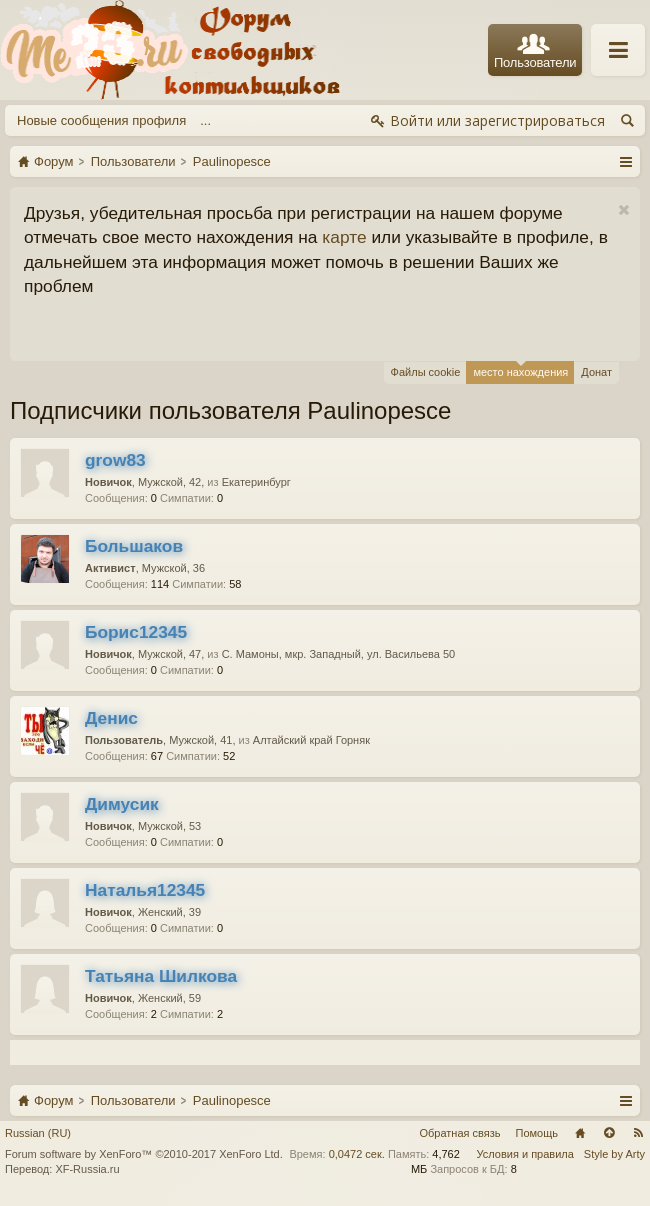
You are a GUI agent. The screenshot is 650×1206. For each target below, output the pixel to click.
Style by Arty (614, 1154)
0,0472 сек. (357, 1154)
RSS (638, 1133)
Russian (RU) (38, 1133)
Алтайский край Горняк (311, 740)
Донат (596, 372)
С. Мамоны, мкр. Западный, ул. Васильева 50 (339, 654)
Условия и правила (525, 1154)
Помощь (537, 1133)
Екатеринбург (256, 482)
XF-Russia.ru (87, 1169)
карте (344, 237)
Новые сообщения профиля (101, 120)
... (205, 120)
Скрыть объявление (623, 210)
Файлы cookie (426, 372)
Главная (580, 1133)
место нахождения (520, 369)
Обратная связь (459, 1133)
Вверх (609, 1133)
